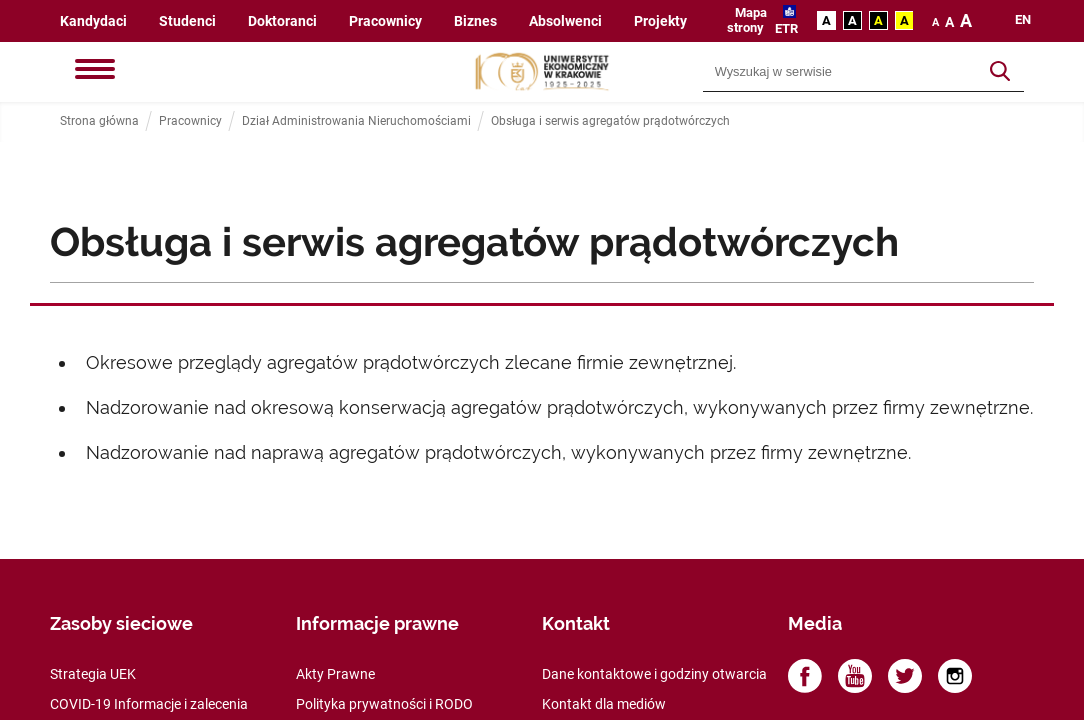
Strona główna (99, 121)
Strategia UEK (93, 674)
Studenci (187, 21)
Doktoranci (282, 21)
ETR (786, 28)
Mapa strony (747, 20)
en (1023, 20)
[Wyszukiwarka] (840, 72)
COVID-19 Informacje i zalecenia (149, 704)
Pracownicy (385, 21)
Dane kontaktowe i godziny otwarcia (654, 674)
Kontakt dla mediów (604, 704)
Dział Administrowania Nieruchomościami (356, 121)
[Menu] (95, 71)
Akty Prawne (335, 674)
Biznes (475, 21)
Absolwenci (565, 21)
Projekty (660, 21)
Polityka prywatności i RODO (384, 704)
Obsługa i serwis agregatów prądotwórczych (610, 121)
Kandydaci (93, 21)
